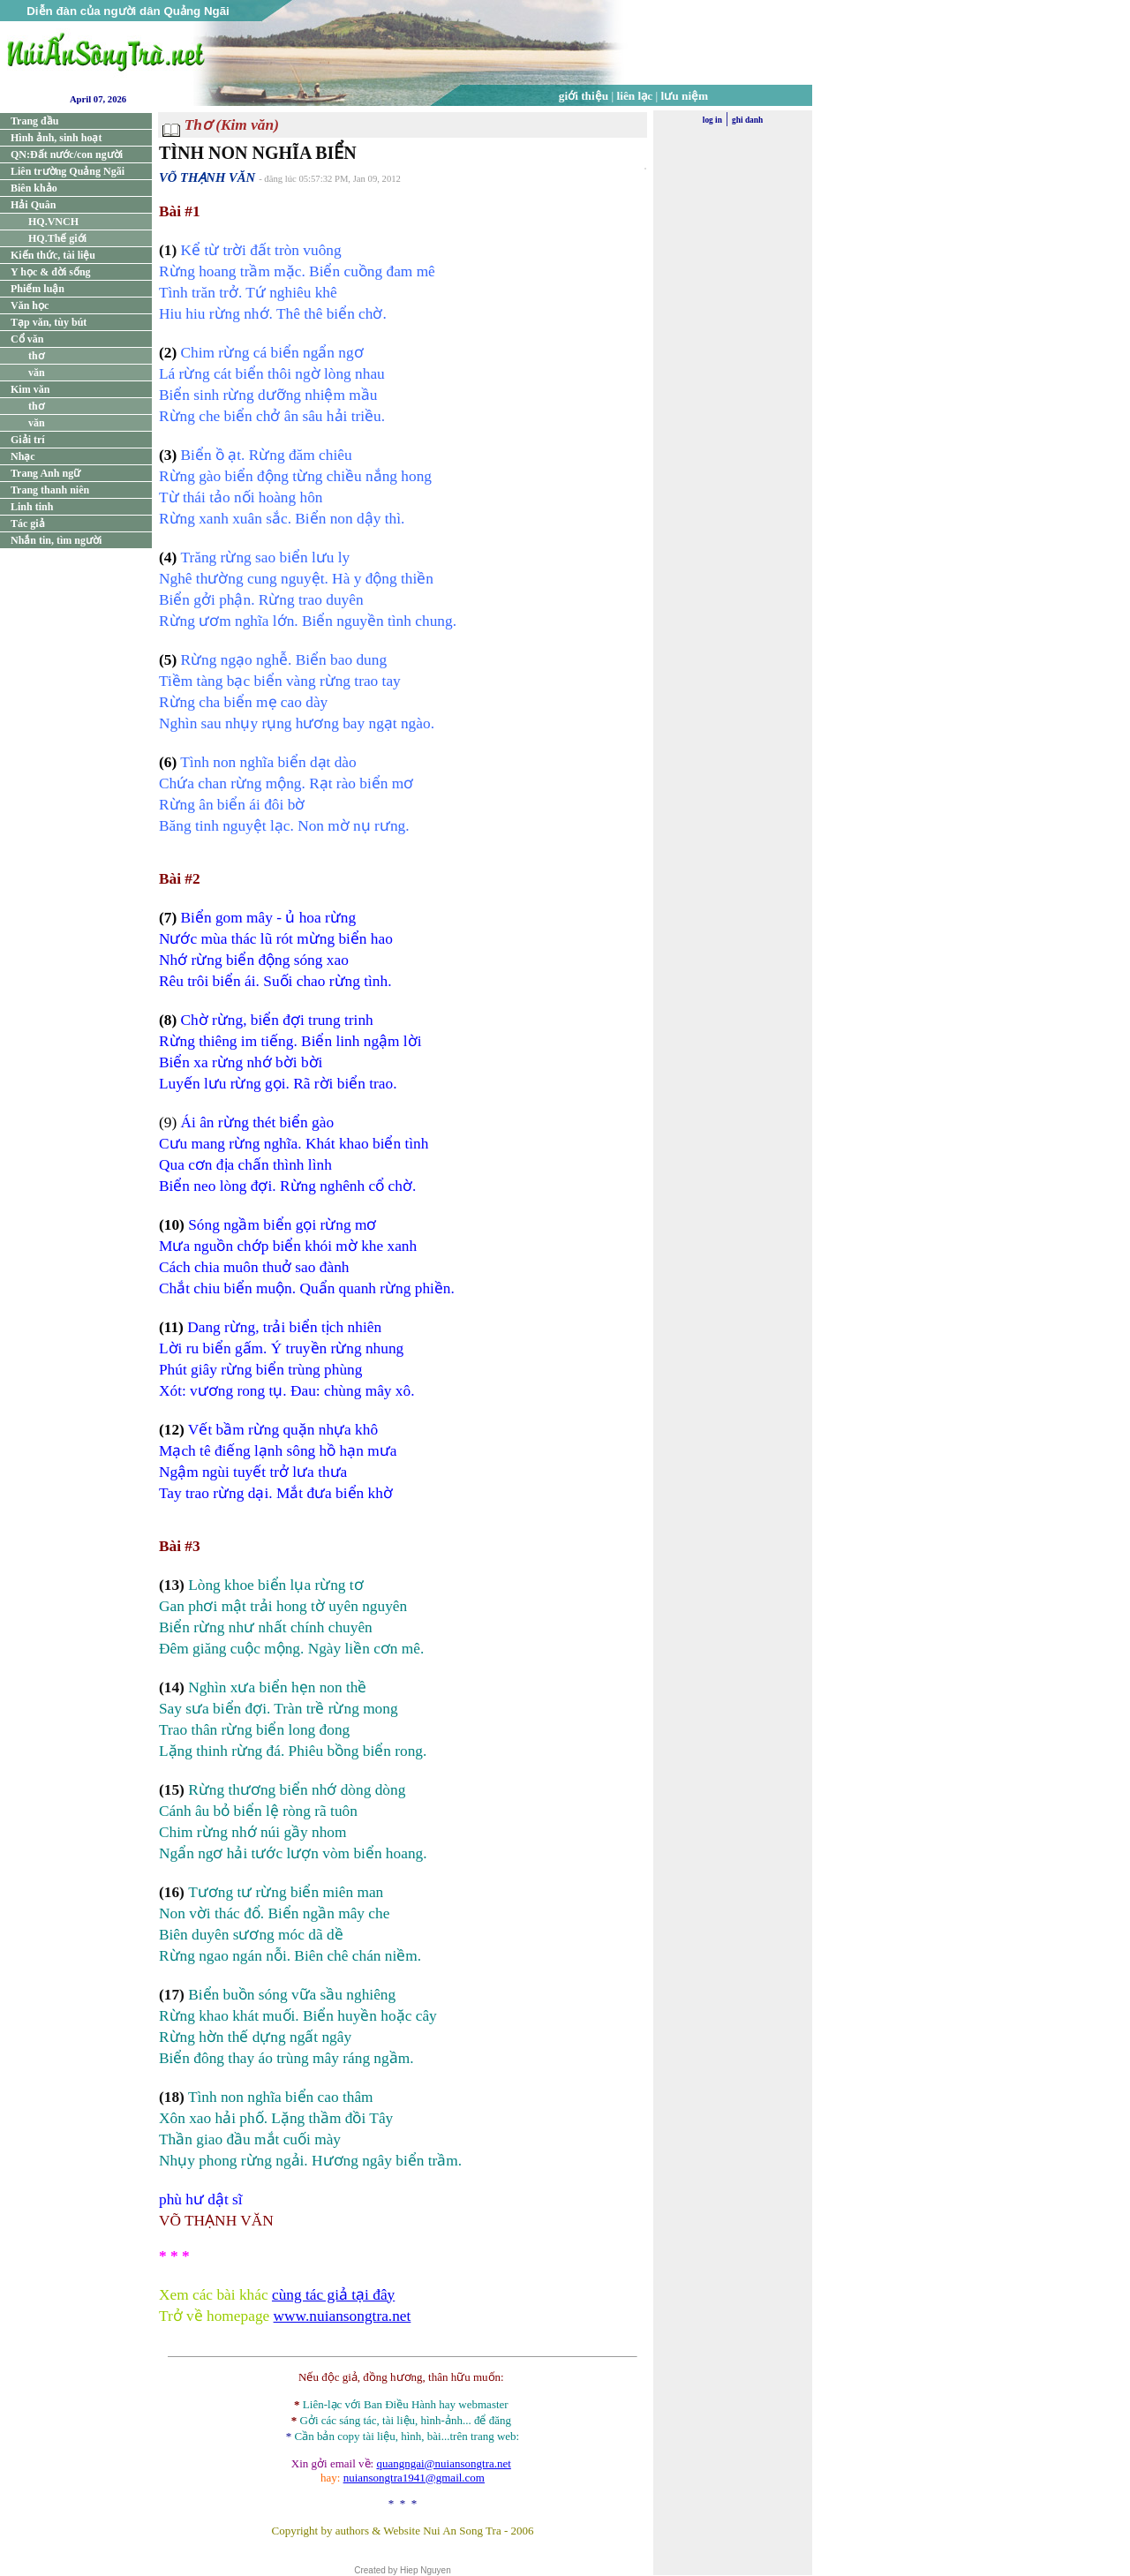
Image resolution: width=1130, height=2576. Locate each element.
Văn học (30, 305)
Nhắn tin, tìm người (56, 540)
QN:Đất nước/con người (67, 154)
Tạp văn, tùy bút (49, 322)
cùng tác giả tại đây (333, 2294)
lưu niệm (685, 95)
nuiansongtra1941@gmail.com (414, 2477)
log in (712, 120)
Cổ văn (27, 339)
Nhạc (23, 456)
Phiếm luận (37, 288)
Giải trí (28, 439)
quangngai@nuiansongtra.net (443, 2463)
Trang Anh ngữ (45, 473)
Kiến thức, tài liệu (53, 255)
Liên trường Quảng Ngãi (67, 171)
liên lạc (635, 95)
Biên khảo (34, 188)
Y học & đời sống (51, 272)
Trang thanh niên (50, 490)
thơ (36, 356)
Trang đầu (34, 121)
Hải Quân (33, 205)
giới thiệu (583, 95)
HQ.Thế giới (57, 238)
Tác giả (28, 523)
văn (36, 372)
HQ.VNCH (53, 221)
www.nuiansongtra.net (342, 2316)
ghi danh (747, 120)
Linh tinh (32, 507)
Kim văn (30, 389)
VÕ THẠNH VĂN (207, 177)
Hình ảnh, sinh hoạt (56, 138)
